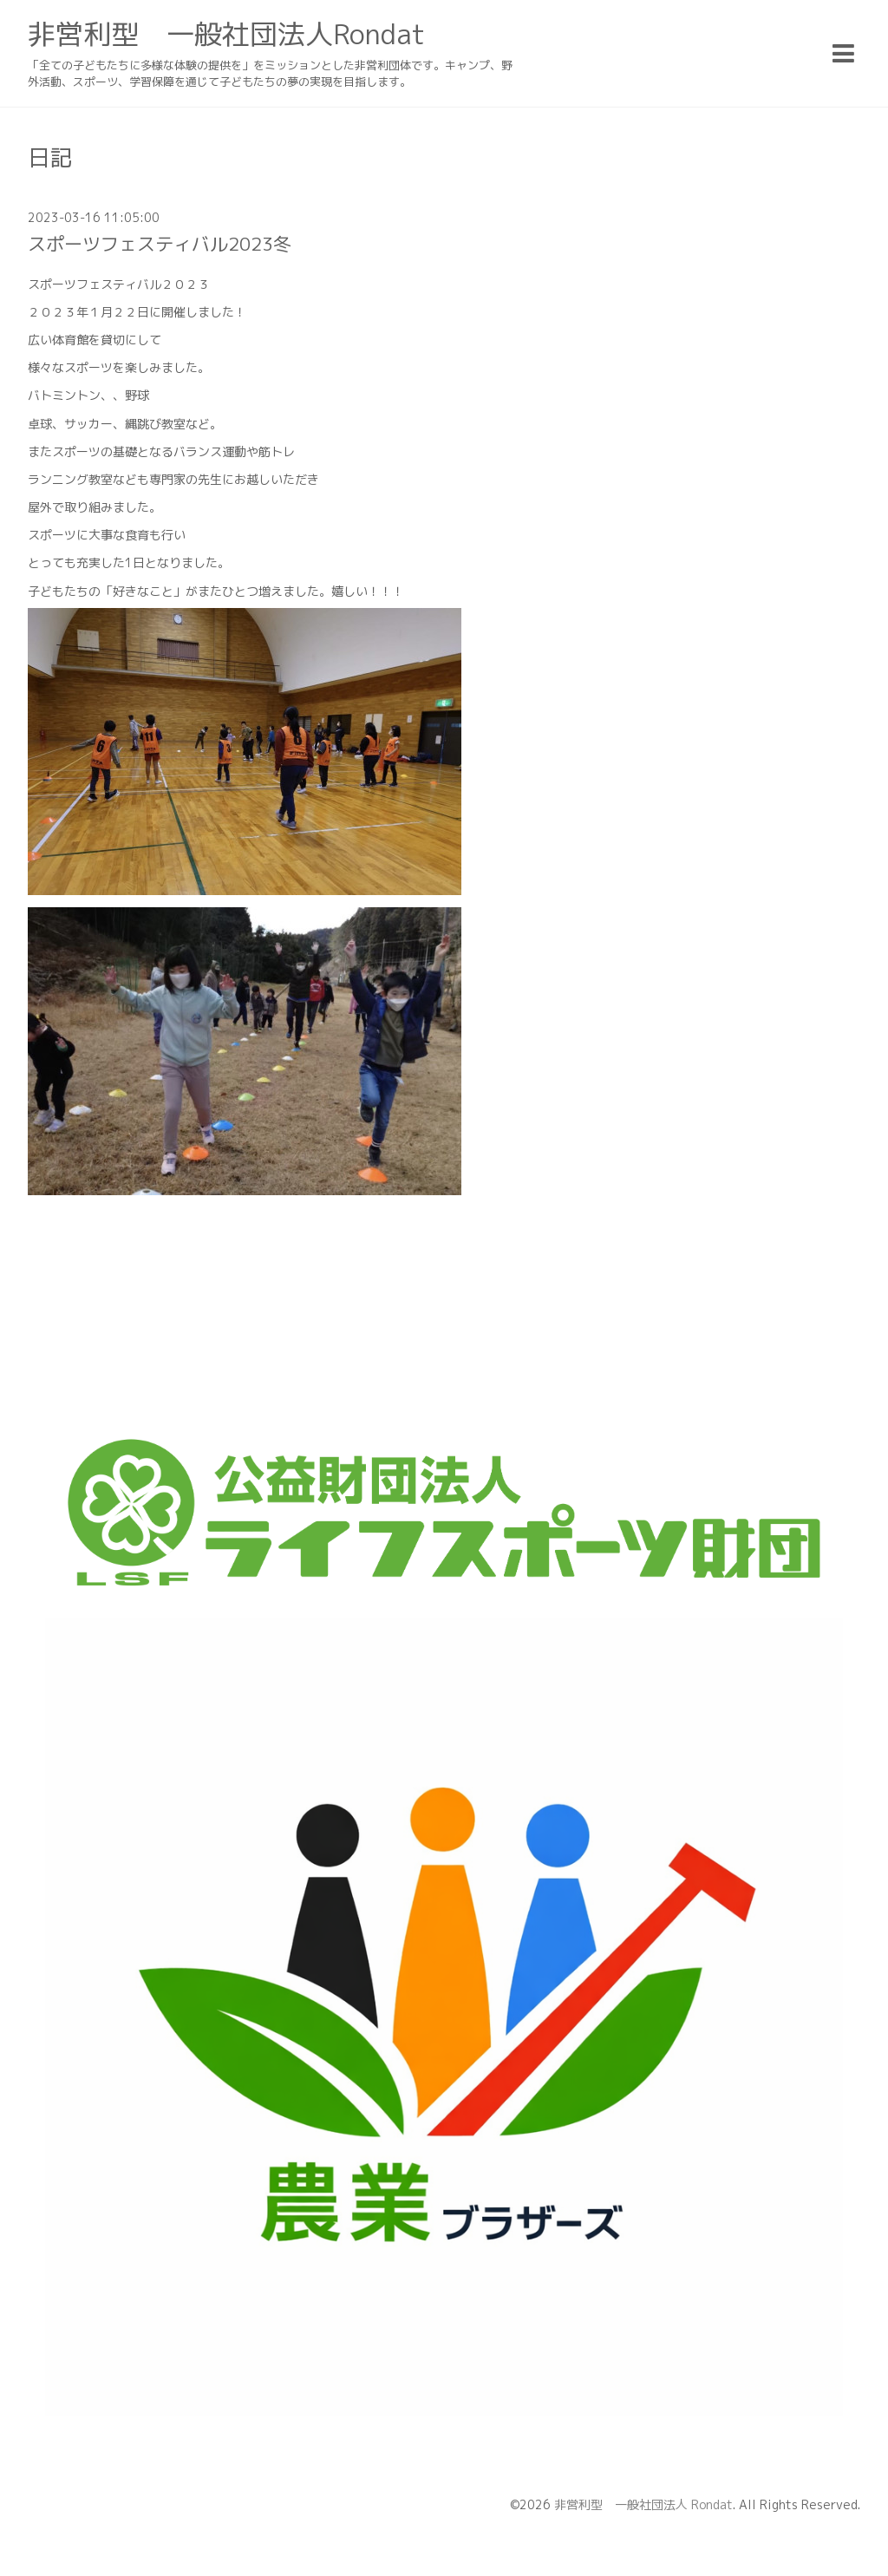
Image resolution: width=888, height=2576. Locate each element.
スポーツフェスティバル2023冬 (159, 244)
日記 (50, 157)
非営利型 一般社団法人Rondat (226, 34)
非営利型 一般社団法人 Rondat (643, 2504)
